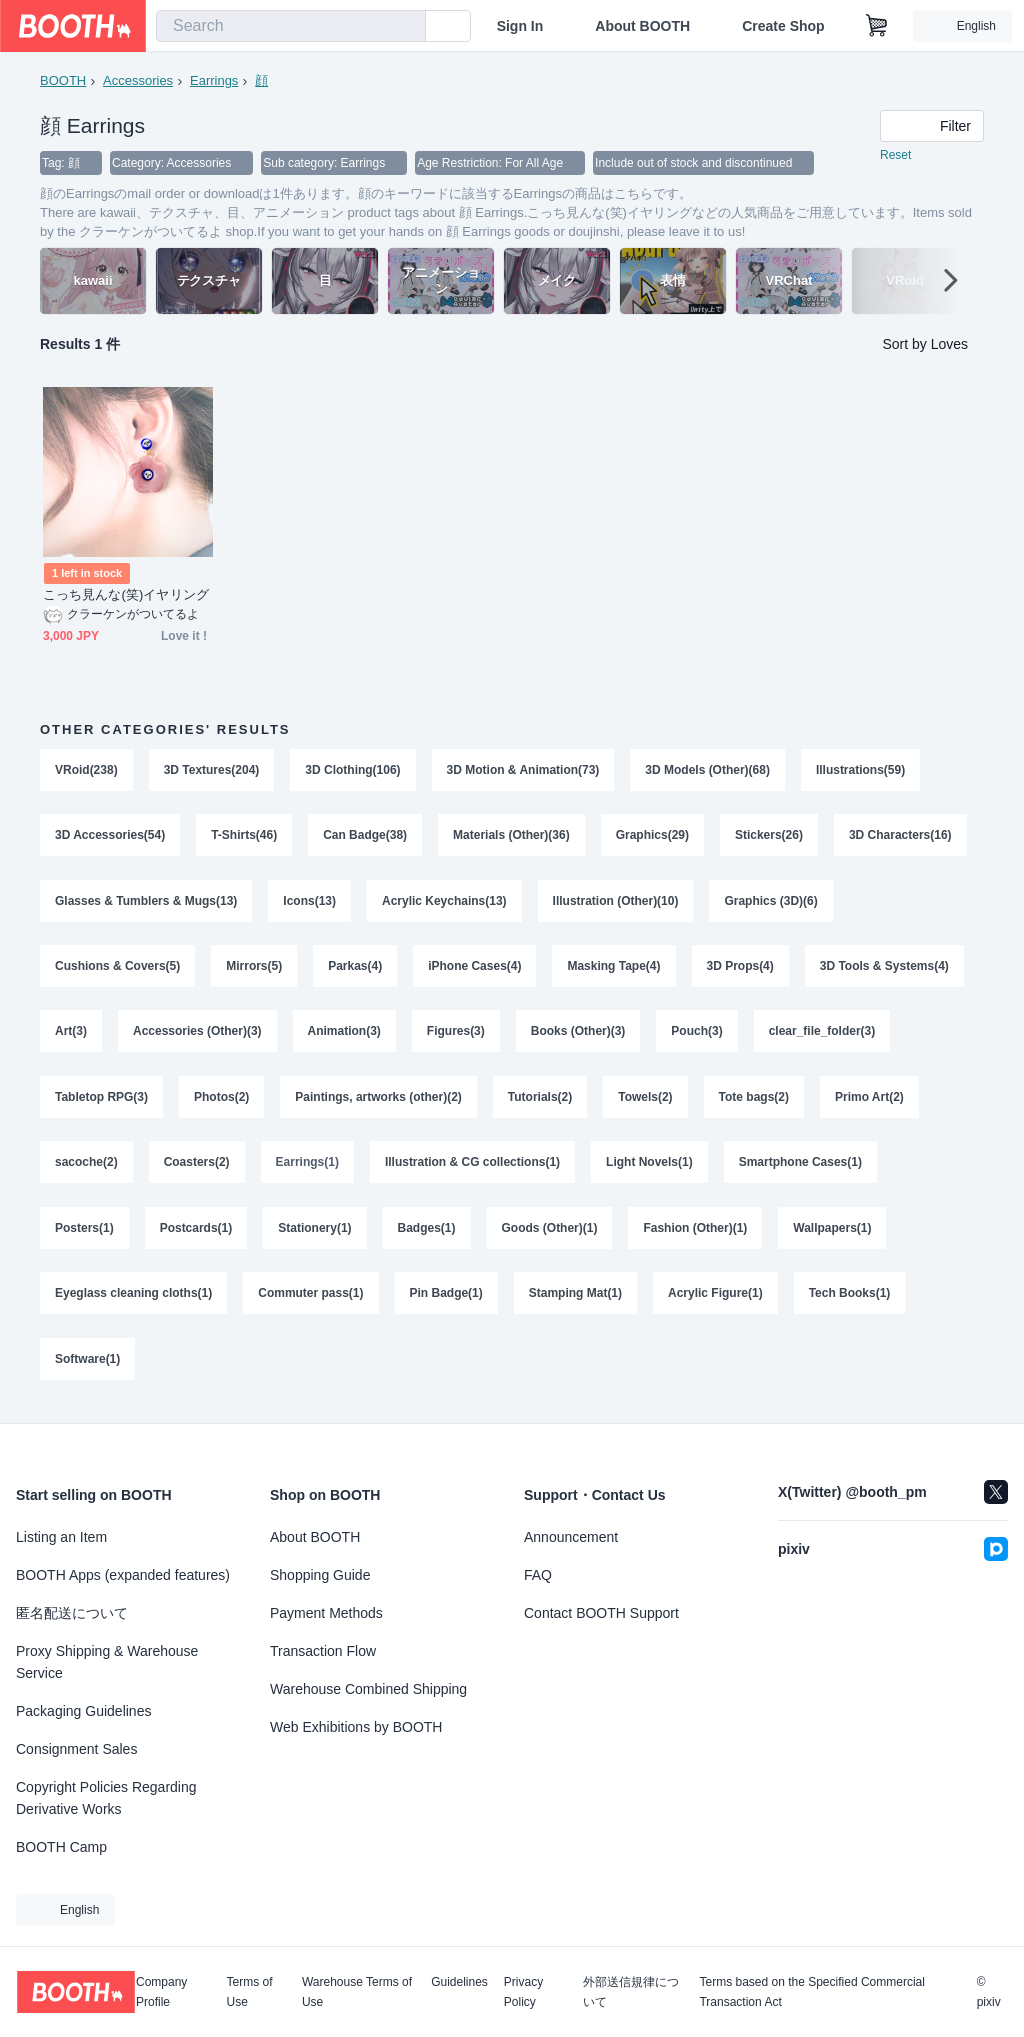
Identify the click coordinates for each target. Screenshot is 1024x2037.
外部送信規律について (631, 1992)
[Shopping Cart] (877, 26)
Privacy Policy (523, 1992)
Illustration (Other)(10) (616, 903)
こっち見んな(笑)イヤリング (126, 595)
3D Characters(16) (900, 837)
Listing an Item (61, 1537)
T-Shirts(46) (244, 837)
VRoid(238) (86, 771)
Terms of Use (250, 1992)
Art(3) (71, 1035)
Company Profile (161, 1992)
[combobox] (291, 26)
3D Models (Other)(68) (708, 771)
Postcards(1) (196, 1233)
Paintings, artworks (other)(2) (378, 1101)
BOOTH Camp (61, 1847)
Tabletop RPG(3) (101, 1101)
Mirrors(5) (254, 969)
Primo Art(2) (870, 1101)
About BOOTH (642, 26)
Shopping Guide (320, 1575)
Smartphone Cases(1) (800, 1167)
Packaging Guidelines (83, 1711)
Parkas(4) (355, 969)
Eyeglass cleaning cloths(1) (133, 1299)
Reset (895, 156)
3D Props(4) (740, 969)
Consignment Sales (76, 1749)
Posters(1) (84, 1233)
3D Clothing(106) (353, 771)
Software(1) (87, 1365)
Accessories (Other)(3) (197, 1035)
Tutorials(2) (540, 1101)
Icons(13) (310, 903)
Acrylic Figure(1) (715, 1299)
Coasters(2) (197, 1167)
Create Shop (783, 26)
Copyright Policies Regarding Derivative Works (106, 1798)
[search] (406, 27)
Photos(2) (221, 1101)
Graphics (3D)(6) (771, 903)
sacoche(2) (86, 1167)
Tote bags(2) (754, 1101)
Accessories (138, 80)
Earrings (214, 80)
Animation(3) (344, 1035)
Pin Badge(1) (446, 1299)
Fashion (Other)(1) (696, 1233)
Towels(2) (646, 1101)
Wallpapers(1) (833, 1233)
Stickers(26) (769, 837)
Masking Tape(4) (614, 969)
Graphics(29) (652, 837)
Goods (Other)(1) (550, 1233)
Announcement (571, 1537)
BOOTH (63, 80)
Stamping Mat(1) (575, 1299)
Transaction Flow (323, 1651)
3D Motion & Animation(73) (523, 771)
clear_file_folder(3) (822, 1035)
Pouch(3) (697, 1035)
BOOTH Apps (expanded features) (123, 1575)
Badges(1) (427, 1233)
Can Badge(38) (365, 837)
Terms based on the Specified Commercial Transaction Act (811, 1992)
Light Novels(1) (649, 1167)
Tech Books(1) (850, 1299)
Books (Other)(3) (578, 1035)
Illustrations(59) (860, 771)
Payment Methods (326, 1613)
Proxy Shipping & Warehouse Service (107, 1662)
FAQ (538, 1575)
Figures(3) (456, 1035)
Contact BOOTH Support (601, 1613)
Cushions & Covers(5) (117, 969)
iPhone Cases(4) (474, 969)
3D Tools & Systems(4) (884, 969)
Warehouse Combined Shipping (368, 1689)
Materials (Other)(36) (511, 837)
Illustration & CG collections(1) (472, 1167)
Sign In (520, 26)
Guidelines (459, 1982)
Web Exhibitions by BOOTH (356, 1727)
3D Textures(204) (212, 771)
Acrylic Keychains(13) (444, 903)
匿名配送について (72, 1613)
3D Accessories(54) (110, 837)
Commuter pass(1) (310, 1299)
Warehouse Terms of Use (357, 1992)
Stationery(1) (314, 1233)
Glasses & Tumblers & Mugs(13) (146, 903)
